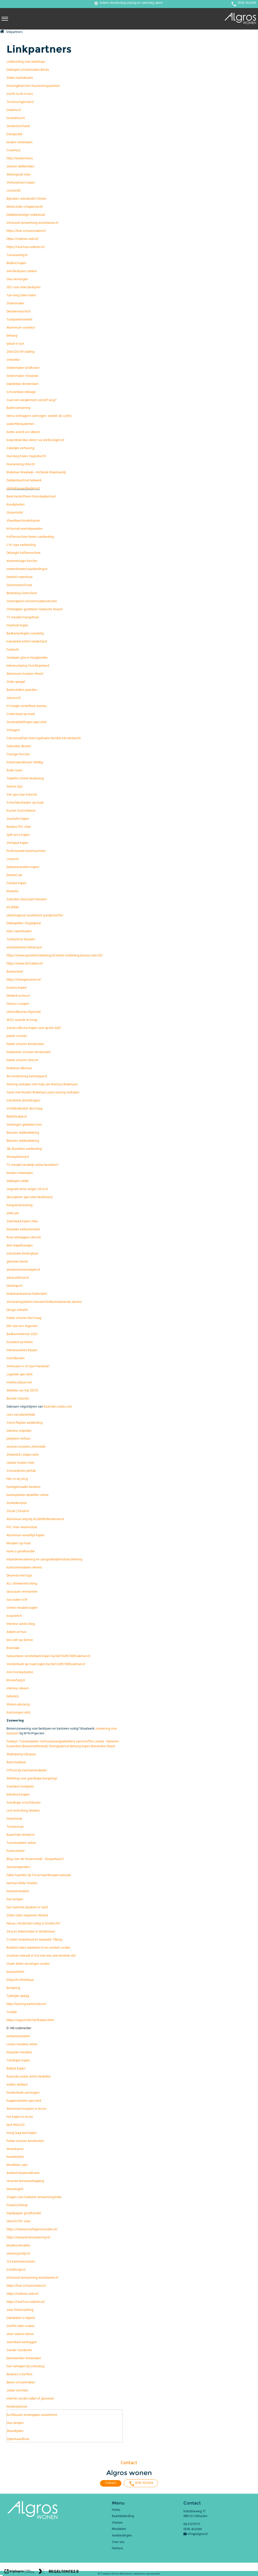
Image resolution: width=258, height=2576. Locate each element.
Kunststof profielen (20, 1343)
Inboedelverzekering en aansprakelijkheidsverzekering (44, 1560)
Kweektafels (15, 2157)
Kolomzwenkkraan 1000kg (25, 763)
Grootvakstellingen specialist (27, 723)
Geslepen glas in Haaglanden (27, 658)
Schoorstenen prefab (21, 1471)
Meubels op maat (19, 1544)
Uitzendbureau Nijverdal (24, 1012)
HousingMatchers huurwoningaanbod (33, 86)
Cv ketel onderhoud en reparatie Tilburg (34, 1940)
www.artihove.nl (18, 1278)
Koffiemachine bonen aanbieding (30, 537)
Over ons (118, 2542)
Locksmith (14, 191)
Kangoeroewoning (20, 1206)
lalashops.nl (14, 1286)
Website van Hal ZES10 (22, 1391)
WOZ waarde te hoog (22, 1020)
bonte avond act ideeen (23, 433)
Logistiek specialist (20, 1375)
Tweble (12, 2013)
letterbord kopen (18, 1795)
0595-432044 (192, 2530)
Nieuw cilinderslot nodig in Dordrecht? (33, 1924)
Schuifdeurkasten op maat (25, 803)
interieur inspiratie (19, 1431)
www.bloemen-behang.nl (24, 948)
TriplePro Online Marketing (25, 779)
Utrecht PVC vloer (19, 2222)
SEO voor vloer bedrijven (24, 288)
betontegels (15, 2190)
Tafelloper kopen (18, 2061)
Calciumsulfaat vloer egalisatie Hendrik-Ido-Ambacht (44, 739)
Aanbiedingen (122, 2536)
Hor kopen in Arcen (20, 2117)
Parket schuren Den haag (24, 1318)
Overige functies (18, 755)
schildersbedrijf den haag (25, 1109)
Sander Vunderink (19, 2351)
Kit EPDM (13, 908)
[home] (2, 32)
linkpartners (14, 32)
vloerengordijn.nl (18, 2254)
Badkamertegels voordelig (25, 634)
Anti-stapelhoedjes (20, 1246)
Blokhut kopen (16, 264)
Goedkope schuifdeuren (24, 1803)
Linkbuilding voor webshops (26, 62)
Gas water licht (17, 1600)
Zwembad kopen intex (22, 1222)
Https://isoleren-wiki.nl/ (23, 239)
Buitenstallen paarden (22, 690)
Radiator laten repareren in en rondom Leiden (38, 1948)
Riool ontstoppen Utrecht (24, 1238)
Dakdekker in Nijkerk (21, 2318)
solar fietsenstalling (20, 2310)
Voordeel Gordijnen (20, 1787)
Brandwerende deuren (66, 1302)
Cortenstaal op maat (21, 714)
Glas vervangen (17, 280)
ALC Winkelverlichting (22, 1584)
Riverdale (13, 1648)
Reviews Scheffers (19, 2375)
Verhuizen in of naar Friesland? (28, 1367)
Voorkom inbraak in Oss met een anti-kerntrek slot (41, 1956)
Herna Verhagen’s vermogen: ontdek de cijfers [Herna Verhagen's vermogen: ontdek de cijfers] (39, 416)
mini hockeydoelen (20, 1673)
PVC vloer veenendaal (22, 1528)
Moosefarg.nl (16, 1681)
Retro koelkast (16, 1763)
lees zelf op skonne (20, 1640)
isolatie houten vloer (21, 1463)
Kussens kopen (17, 988)
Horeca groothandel (21, 1552)
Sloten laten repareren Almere (27, 1916)
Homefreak (14, 1819)
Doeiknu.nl (14, 111)
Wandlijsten (15, 2431)
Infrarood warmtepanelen (25, 529)
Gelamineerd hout (19, 586)
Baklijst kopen (16, 2069)
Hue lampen (15, 2423)
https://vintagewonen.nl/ (24, 980)
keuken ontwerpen (20, 143)
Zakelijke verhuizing (21, 449)
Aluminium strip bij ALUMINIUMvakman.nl (35, 1520)
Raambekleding (123, 2516)
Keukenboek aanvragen (23, 2093)
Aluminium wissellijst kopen (26, 1536)
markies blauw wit (19, 1383)
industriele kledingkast (22, 1254)
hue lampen (15, 1900)
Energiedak (14, 135)
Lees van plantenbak (21, 1415)
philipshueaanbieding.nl (23, 489)
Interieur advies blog (21, 1624)
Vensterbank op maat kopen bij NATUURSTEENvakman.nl (46, 1665)
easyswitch (14, 1616)
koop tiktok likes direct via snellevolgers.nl (35, 441)
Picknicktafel (15, 1851)
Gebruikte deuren (19, 747)
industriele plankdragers (23, 1101)
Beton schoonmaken (21, 2383)
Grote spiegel (16, 682)
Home (116, 2510)
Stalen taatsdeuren (20, 78)
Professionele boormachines (26, 851)
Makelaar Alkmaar (19, 1069)
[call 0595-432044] (243, 4)
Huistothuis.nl (16, 119)
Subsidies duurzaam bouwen (27, 900)
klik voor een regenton (22, 1326)
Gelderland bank (18, 127)
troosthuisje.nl (16, 2270)
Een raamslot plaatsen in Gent (27, 1908)
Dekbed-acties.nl (18, 996)
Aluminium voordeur (21, 328)
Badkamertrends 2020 (22, 1335)
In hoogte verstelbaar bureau (27, 706)
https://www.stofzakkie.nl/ (25, 964)
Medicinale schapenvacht (25, 207)
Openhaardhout (18, 2440)
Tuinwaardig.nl (17, 256)
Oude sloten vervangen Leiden (28, 1964)
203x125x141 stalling (21, 352)
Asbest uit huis (16, 1632)
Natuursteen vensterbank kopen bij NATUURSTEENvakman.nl (48, 1657)
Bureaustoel (15, 972)
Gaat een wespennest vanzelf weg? (31, 401)
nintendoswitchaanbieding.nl (27, 569)
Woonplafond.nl (18, 1157)
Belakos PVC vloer (19, 827)
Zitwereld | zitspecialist (23, 1455)
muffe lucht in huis (20, 94)
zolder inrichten (17, 2391)
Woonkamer (15, 2149)
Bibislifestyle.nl (17, 1117)
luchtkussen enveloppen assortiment (32, 2415)
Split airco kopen (18, 835)
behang (12, 336)
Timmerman (15, 1827)
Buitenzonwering (18, 408)
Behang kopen (80, 1747)
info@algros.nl (197, 2534)
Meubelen (119, 2529)
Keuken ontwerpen (20, 1173)
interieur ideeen (18, 1689)
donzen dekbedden (20, 167)
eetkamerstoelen (18, 2037)
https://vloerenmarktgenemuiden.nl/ (32, 2230)
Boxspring (13, 1988)
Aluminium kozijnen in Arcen (26, 2109)
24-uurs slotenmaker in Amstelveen (31, 1932)
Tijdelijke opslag (18, 1996)
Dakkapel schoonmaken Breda (28, 70)
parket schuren (17, 1036)
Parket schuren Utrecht (22, 1061)
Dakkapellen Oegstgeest (24, 924)
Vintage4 (13, 731)
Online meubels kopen (22, 1608)
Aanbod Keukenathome (23, 2173)
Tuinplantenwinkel (19, 320)
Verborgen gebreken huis (24, 1125)
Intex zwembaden (19, 932)
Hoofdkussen (16, 1359)
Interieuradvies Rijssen (22, 1351)
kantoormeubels (18, 1892)
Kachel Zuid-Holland (21, 811)
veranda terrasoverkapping (25, 2181)
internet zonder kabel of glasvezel (30, 2399)
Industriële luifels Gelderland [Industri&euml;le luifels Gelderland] (27, 642)
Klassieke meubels (19, 2053)
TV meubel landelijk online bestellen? (32, 1165)
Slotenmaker (15, 304)
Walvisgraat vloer (19, 175)
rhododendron (17, 1503)
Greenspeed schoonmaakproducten (32, 602)
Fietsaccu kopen (18, 1004)
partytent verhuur (18, 1439)
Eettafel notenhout (20, 578)
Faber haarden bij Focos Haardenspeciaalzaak (39, 1876)
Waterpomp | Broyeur (21, 1755)
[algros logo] (240, 19)
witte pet (13, 1214)
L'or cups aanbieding (21, 545)
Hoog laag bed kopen (22, 2133)
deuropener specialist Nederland (29, 1198)
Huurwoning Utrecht (21, 465)
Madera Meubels (18, 2246)
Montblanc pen (17, 2165)
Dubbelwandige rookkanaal (26, 215)
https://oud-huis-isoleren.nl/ (26, 247)
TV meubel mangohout (23, 618)
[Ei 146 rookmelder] (19, 2029)
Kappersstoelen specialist (24, 2101)
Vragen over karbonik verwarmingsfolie (34, 2198)
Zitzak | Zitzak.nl (18, 1512)
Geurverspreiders (18, 1868)
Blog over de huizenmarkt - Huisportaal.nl (35, 1859)
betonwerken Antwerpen (24, 2359)
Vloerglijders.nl (59, 1747)
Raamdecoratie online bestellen (29, 2077)
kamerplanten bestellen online (28, 1495)
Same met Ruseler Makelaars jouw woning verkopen (43, 1093)
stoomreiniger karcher (22, 561)
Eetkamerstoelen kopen (23, 868)
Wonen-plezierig (18, 1705)
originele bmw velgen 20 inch (27, 1190)
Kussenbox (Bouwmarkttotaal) (27, 1747)
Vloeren (117, 2523)
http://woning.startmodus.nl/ (26, 2004)
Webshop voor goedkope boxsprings (32, 1779)
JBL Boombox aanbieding (24, 1149)
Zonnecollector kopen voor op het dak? (34, 1028)
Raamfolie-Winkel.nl (21, 1835)
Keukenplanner (17, 2407)
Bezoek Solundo (18, 1399)
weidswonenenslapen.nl (23, 1270)
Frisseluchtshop (17, 2206)
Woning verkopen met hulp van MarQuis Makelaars (42, 1085)
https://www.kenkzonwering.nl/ (28, 2238)
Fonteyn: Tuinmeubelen (23, 1742)
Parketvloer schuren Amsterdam (29, 1053)
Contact (110, 2483)
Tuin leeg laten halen (21, 296)
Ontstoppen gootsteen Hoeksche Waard (34, 610)
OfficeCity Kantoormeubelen (27, 1771)
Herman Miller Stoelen (22, 1884)
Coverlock (13, 151)
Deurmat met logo (19, 1576)
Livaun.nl (13, 859)
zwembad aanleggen (23, 2343)
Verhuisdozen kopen (21, 183)
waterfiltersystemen (20, 424)
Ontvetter (13, 360)
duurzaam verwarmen (22, 1592)
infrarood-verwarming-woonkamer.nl (32, 223)
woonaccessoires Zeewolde (26, 1447)
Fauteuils (13, 650)
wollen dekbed (17, 2085)
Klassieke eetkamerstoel (23, 1230)
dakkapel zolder (18, 1181)
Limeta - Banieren (106, 1742)
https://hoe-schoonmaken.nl (26, 231)
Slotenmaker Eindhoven (23, 368)
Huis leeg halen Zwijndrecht (26, 457)
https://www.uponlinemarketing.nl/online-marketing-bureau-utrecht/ (55, 956)
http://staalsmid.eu (20, 159)
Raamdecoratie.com (58, 1407)
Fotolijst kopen (16, 884)
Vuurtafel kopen (18, 819)
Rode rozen (14, 771)
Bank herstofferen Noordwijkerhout (31, 497)
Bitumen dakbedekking (23, 1133)
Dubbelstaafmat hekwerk (24, 481)
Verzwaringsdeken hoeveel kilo (28, 1302)
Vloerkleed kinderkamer (23, 521)
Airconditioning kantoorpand (27, 1077)
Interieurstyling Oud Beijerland (28, 666)
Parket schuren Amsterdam (25, 1045)
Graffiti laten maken (21, 2326)
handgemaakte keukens (23, 1487)
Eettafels (13, 1697)
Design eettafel (17, 1310)
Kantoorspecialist (18, 1713)
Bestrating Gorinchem (22, 594)
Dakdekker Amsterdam (23, 384)
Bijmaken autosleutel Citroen (26, 199)
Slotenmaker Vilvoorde (22, 376)
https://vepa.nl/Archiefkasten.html (30, 2021)
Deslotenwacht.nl (18, 312)
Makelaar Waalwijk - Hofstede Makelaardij (36, 473)
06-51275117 (191, 2525)
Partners (117, 2549)
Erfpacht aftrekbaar (20, 1980)
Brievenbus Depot (103, 1747)
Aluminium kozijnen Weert (25, 674)
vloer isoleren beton (20, 2335)
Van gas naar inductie (22, 795)
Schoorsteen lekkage (21, 392)
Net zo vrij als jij (17, 1479)
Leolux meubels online (22, 2045)
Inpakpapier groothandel (24, 2214)
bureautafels (15, 1972)
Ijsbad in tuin (15, 344)
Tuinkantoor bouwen (21, 940)
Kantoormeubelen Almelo (24, 1568)
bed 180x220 (15, 2125)
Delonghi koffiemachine (24, 553)
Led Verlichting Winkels (23, 1811)
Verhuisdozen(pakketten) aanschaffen (67, 1742)
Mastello (12, 892)
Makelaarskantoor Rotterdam (27, 1294)
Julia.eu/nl (14, 698)
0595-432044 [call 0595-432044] (141, 2483)
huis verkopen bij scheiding (25, 2367)
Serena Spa (14, 787)
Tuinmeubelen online (21, 1843)
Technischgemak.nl (20, 102)
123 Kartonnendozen (21, 2262)
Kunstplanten (16, 505)
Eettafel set (14, 876)
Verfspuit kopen (17, 843)
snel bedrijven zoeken (22, 272)
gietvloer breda (17, 1262)
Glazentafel (15, 513)
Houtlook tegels (17, 626)
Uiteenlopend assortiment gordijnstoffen (35, 916)
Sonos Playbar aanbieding (25, 1423)
